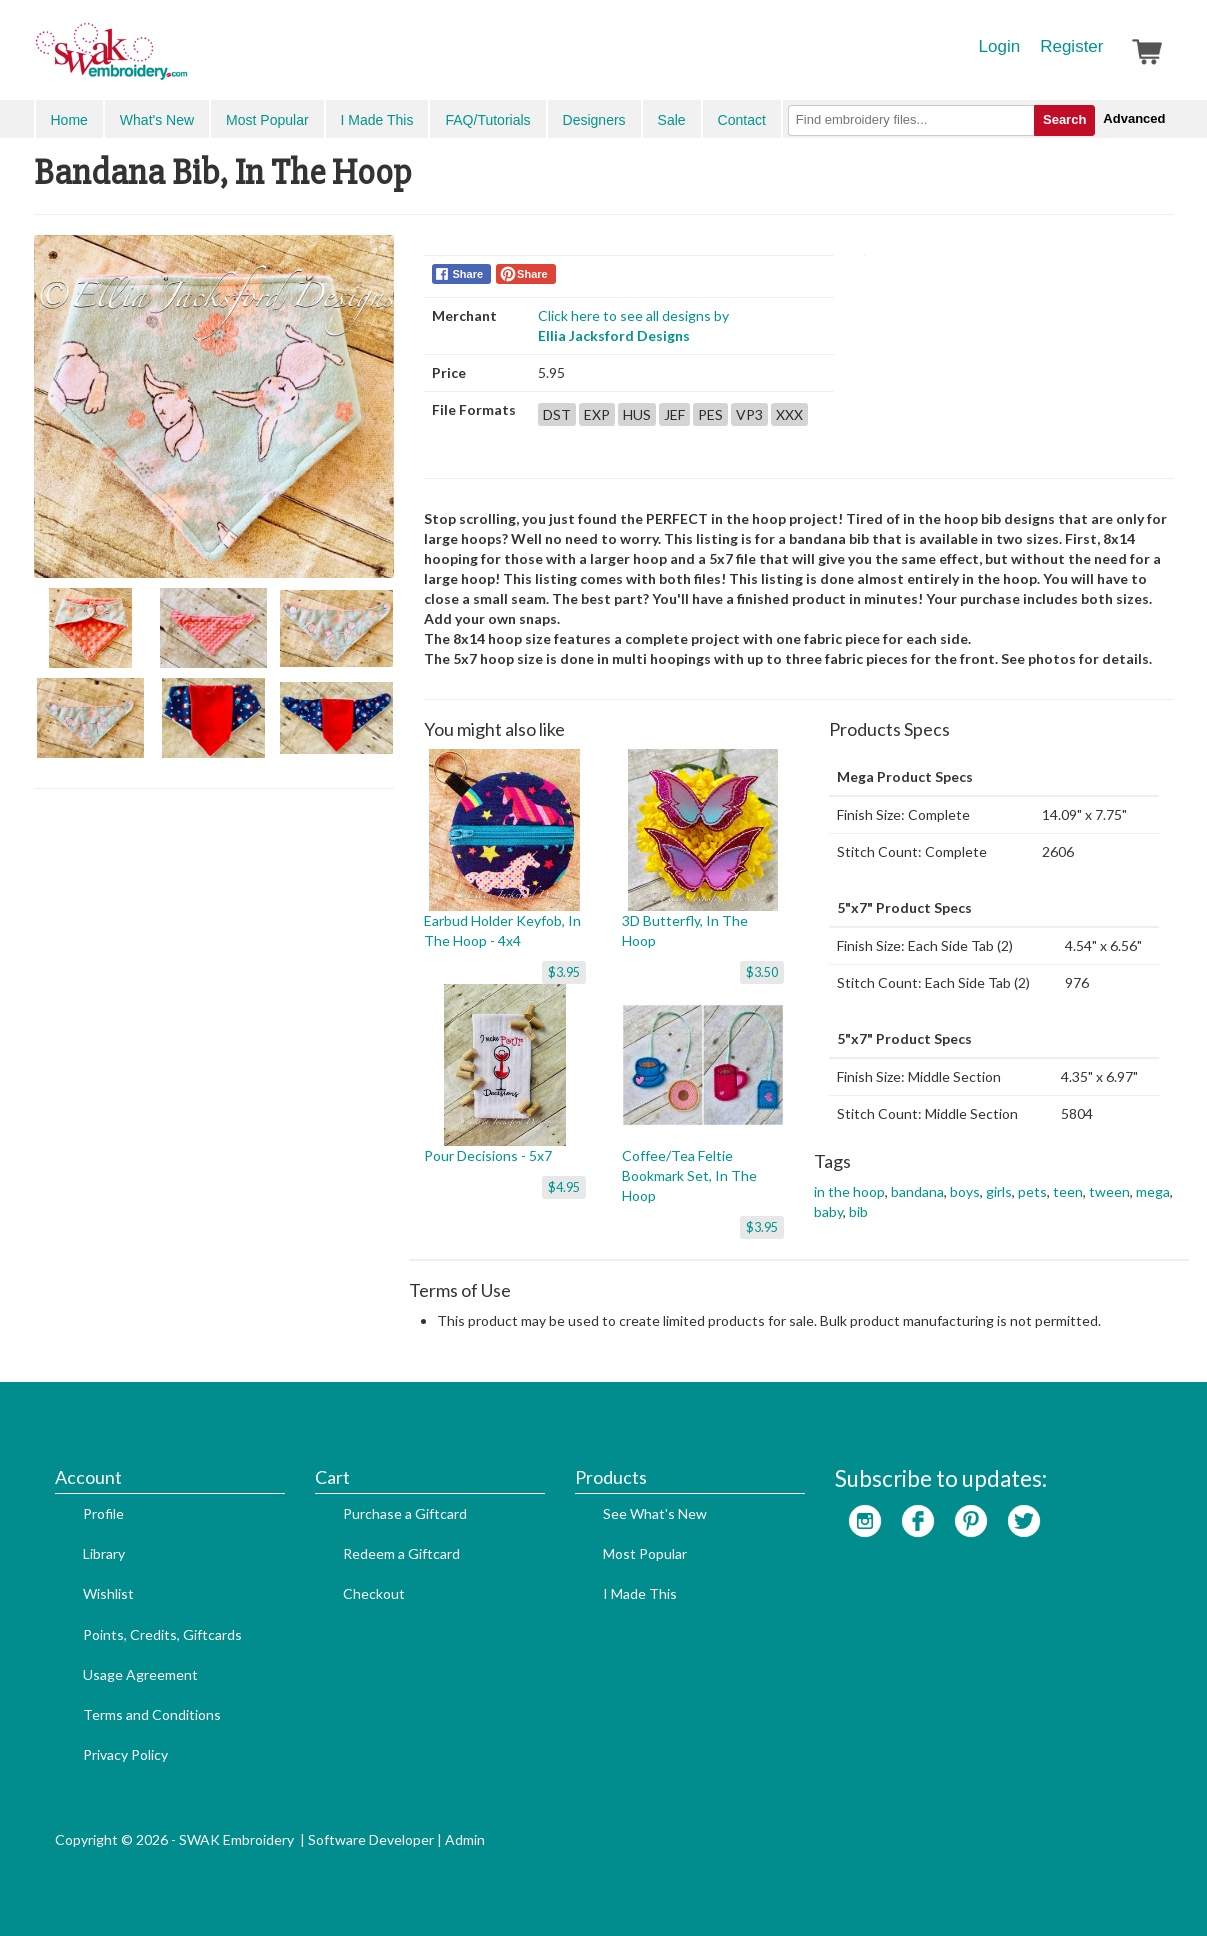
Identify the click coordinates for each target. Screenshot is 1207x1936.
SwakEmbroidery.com (184, 60)
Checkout (374, 1593)
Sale (672, 120)
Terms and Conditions (152, 1714)
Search (1064, 119)
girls (999, 1191)
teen (1068, 1191)
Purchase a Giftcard (405, 1513)
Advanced (1134, 118)
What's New (157, 120)
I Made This (377, 120)
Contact (742, 120)
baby (828, 1211)
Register (1071, 46)
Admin (465, 1839)
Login (1000, 46)
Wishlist (108, 1593)
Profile (103, 1513)
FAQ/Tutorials (487, 120)
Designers (594, 120)
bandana (917, 1191)
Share (468, 274)
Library (104, 1553)
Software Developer (371, 1839)
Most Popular (267, 120)
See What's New (655, 1513)
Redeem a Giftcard (401, 1553)
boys (965, 1191)
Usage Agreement (140, 1674)
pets (1032, 1191)
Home (69, 120)
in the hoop (849, 1191)
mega (1153, 1191)
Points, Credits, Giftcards (162, 1634)
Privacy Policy (125, 1754)
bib (858, 1211)
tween (1109, 1191)
